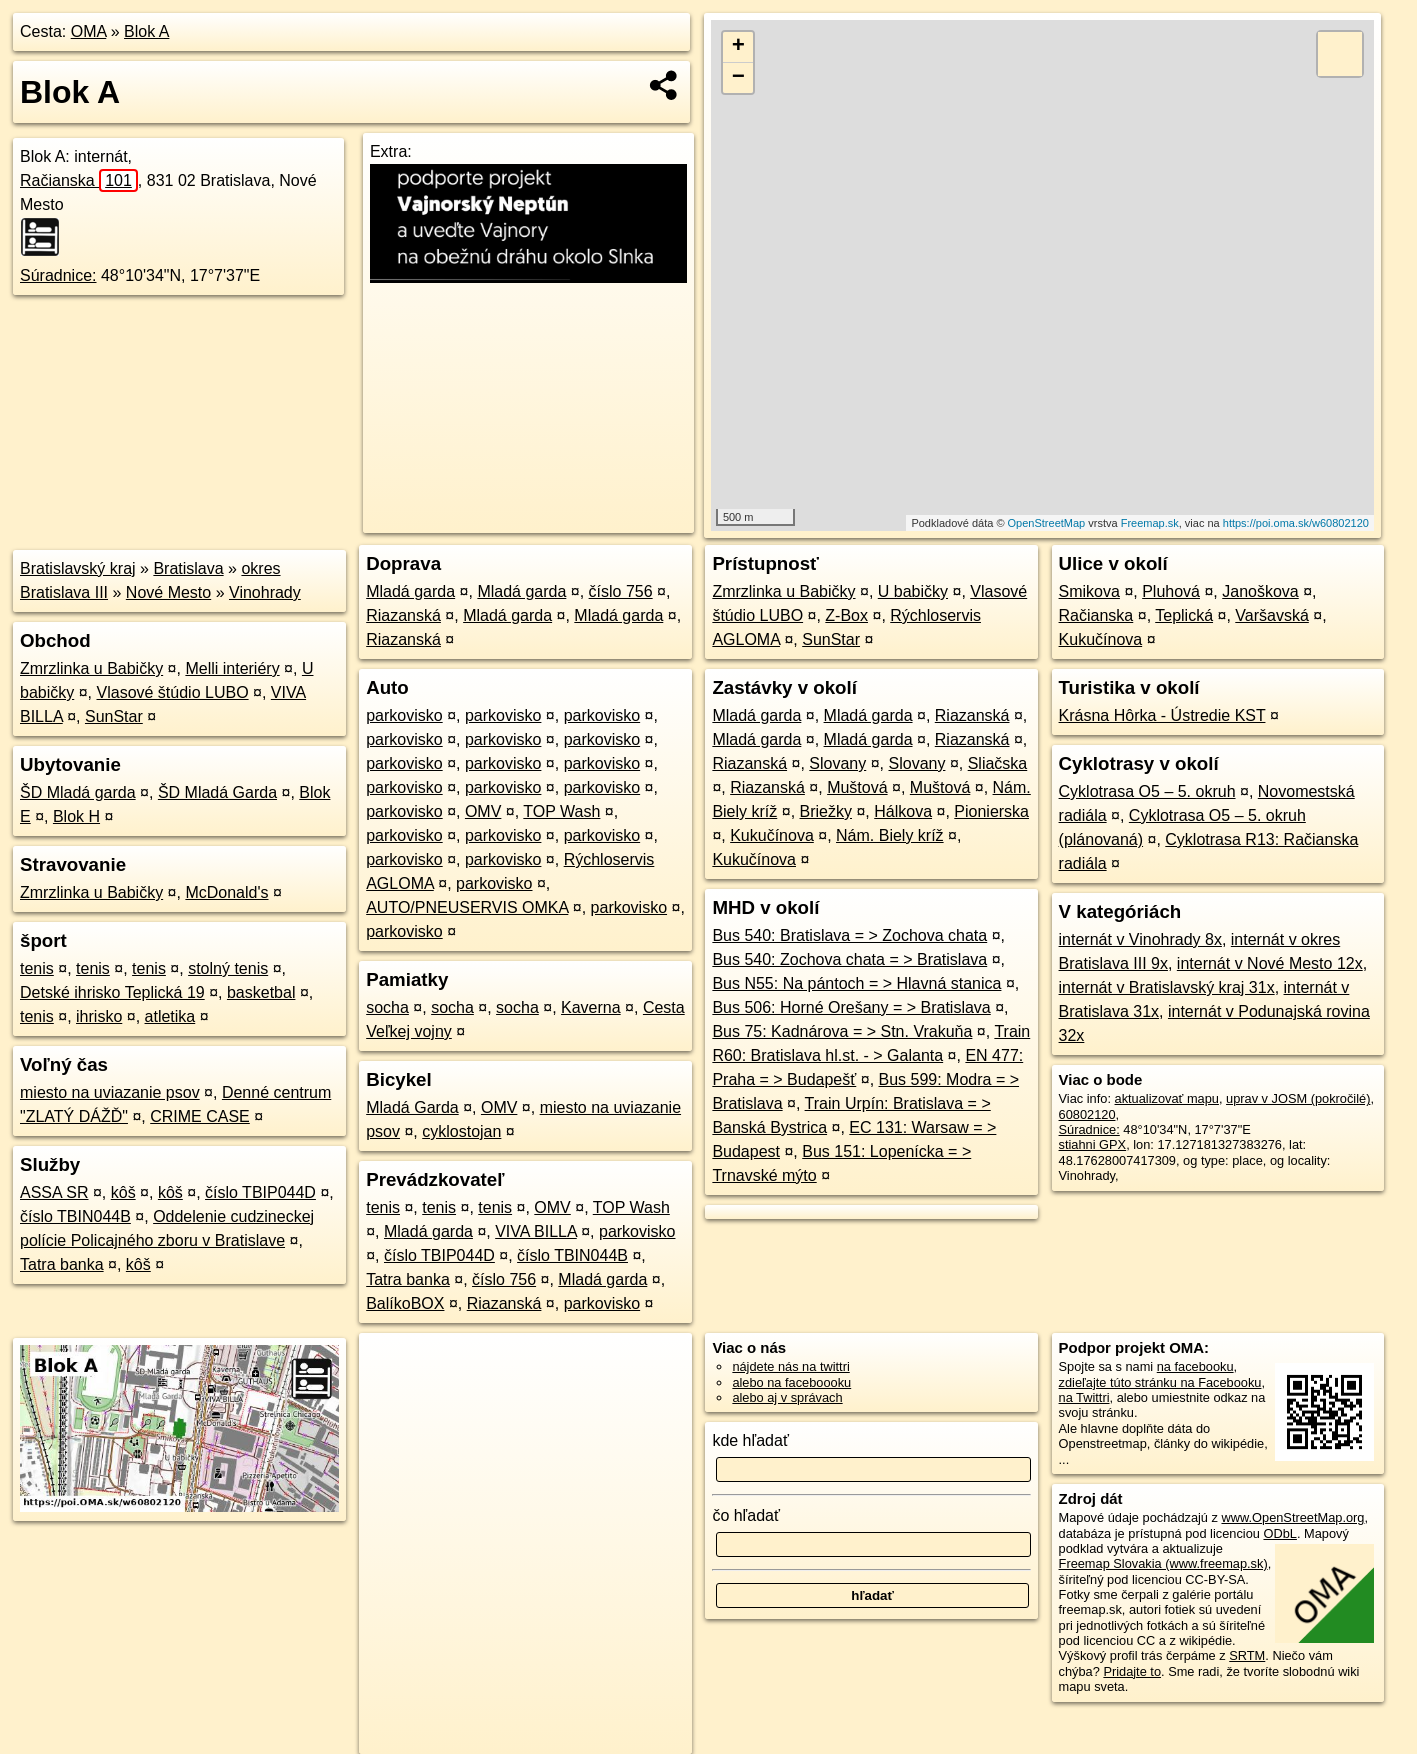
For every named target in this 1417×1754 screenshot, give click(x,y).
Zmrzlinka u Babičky (91, 668)
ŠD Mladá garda (78, 792)
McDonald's (226, 892)
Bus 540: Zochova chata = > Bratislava (849, 959)
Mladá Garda (412, 1107)
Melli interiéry (232, 668)
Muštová (857, 787)
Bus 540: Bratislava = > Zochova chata (849, 935)
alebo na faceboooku (791, 1382)
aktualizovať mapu (1167, 1098)
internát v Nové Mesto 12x (1270, 963)
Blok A (146, 31)
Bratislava (188, 568)
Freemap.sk (1150, 523)
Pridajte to (1132, 1671)
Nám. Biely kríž (890, 835)
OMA (89, 31)
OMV (483, 811)
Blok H (76, 816)
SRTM (1247, 1655)
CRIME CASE (200, 1116)
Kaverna (591, 1007)
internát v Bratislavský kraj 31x (1167, 987)
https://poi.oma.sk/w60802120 (1296, 523)
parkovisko (404, 715)
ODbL (1279, 1533)
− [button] (738, 78)
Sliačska (998, 763)
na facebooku (1195, 1366)
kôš (123, 1192)
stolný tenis (228, 968)
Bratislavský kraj (78, 568)
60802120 (1087, 1114)
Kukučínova (772, 835)
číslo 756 (621, 591)
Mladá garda (410, 591)
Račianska (79, 180)
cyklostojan (461, 1131)
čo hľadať (746, 1515)
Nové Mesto (168, 592)
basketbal (261, 992)
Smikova (1089, 591)
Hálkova (903, 811)
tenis (37, 968)
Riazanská (403, 615)
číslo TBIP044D (260, 1192)
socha (387, 1007)
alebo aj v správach (787, 1397)
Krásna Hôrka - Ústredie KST (1162, 715)
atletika (170, 1016)
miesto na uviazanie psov (110, 1092)
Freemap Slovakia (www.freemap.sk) (1163, 1563)
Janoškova (1260, 591)
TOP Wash (561, 811)
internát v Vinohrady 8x (1140, 939)
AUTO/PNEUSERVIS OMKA (467, 907)
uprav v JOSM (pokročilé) (1298, 1098)
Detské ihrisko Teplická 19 (112, 992)
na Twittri (1084, 1397)
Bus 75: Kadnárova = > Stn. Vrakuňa (842, 1031)
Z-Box (846, 615)
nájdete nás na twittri (790, 1366)
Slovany (837, 763)
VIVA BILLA (536, 1231)
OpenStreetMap (1047, 523)
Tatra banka (62, 1264)
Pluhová (1171, 591)
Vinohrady (265, 592)
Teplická (1184, 615)
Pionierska (991, 811)
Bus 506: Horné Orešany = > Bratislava (851, 1007)
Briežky (826, 811)
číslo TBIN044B (75, 1216)
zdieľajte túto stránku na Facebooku (1160, 1382)
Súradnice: (58, 275)
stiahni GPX (1093, 1144)
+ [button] (738, 47)
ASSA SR (54, 1192)
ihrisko (99, 1016)
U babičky (913, 591)
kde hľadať (750, 1440)
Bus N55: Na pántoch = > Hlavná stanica (856, 983)
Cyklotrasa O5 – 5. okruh (1147, 791)
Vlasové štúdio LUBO (173, 692)
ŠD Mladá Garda (217, 792)
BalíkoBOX (405, 1303)
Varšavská (1272, 615)
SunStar (114, 716)
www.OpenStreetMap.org (1292, 1517)
